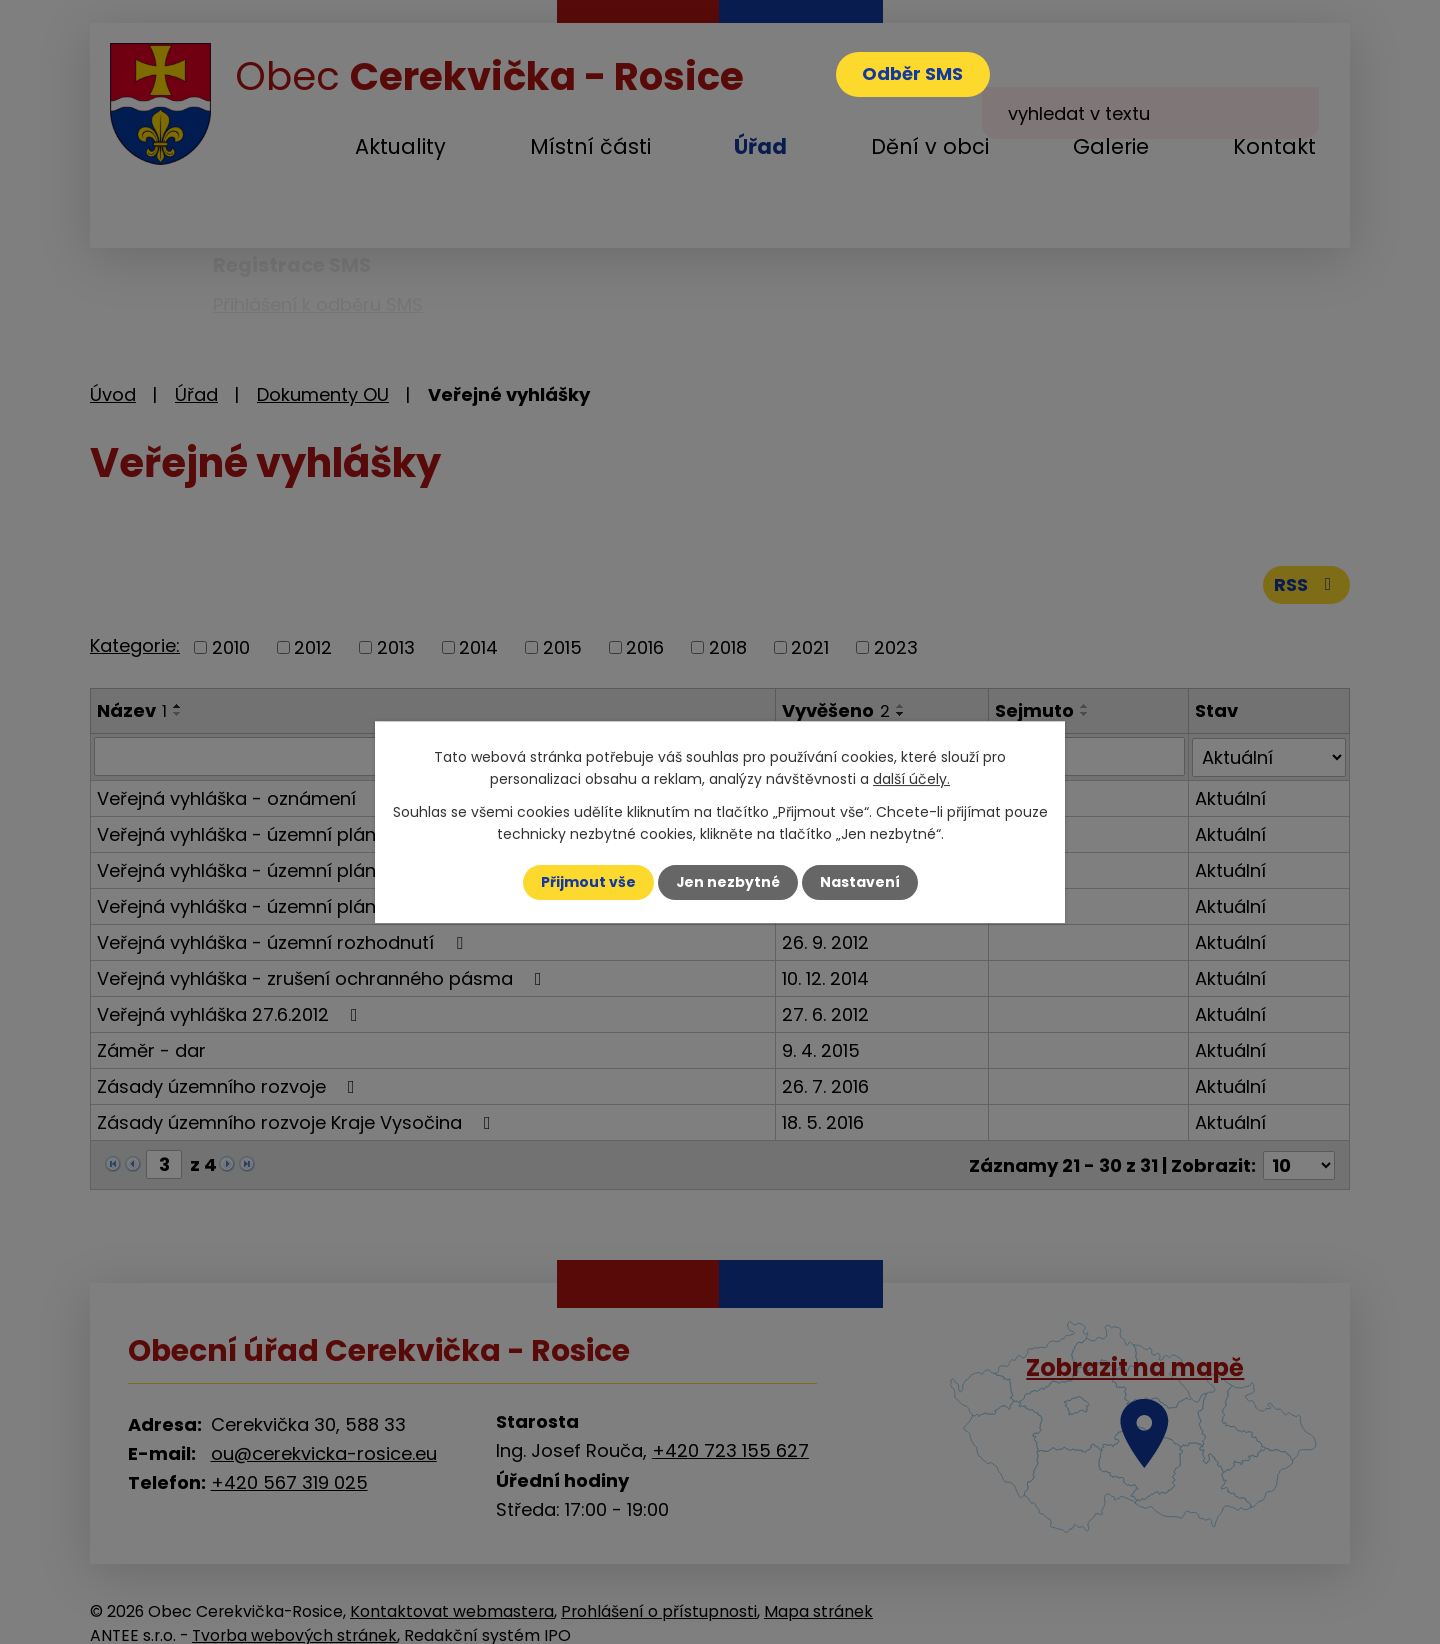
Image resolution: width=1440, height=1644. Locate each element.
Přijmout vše (587, 882)
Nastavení (860, 882)
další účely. (911, 779)
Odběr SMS (914, 74)
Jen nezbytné (727, 882)
